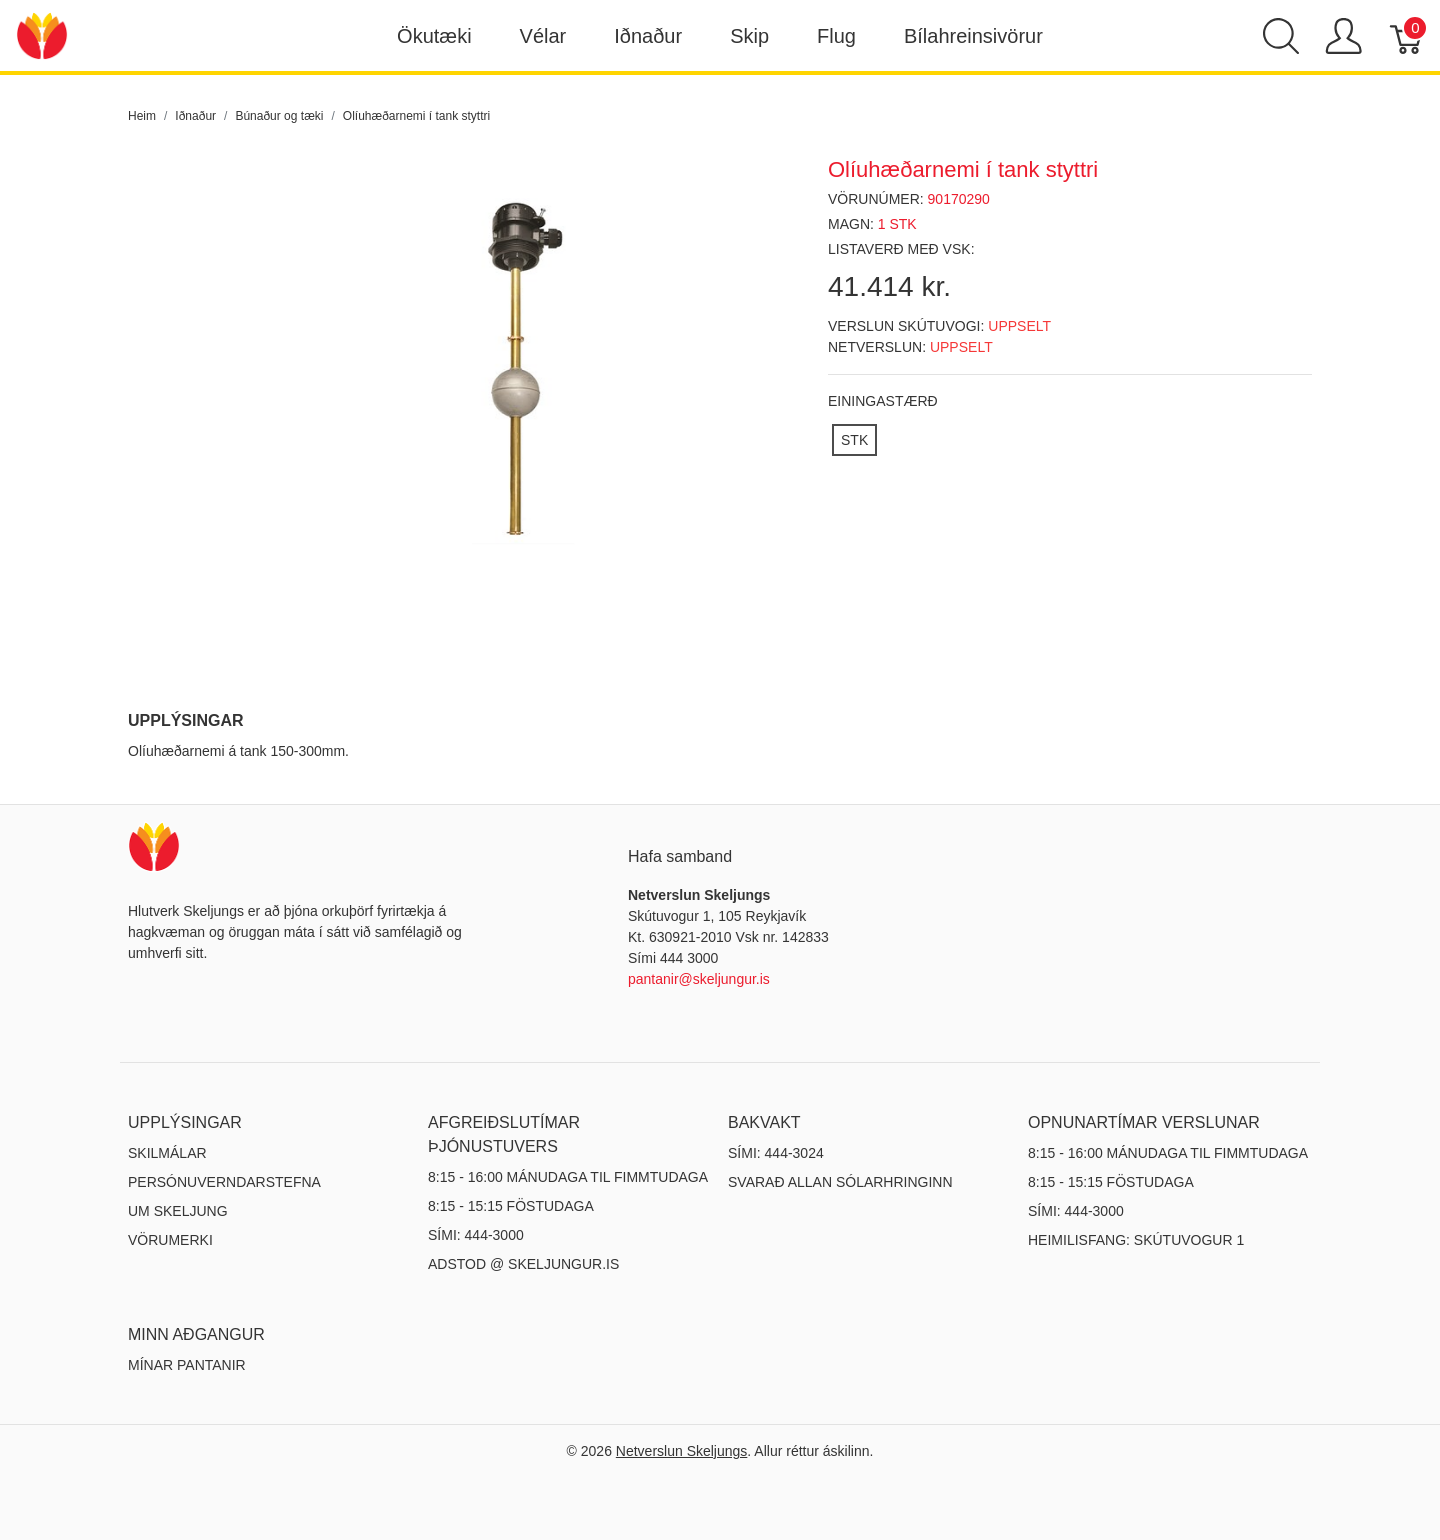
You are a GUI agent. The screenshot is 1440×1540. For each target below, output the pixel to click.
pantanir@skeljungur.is (699, 979)
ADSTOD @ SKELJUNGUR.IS (523, 1264)
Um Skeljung (178, 1211)
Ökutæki (434, 36)
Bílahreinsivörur (973, 36)
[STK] (854, 440)
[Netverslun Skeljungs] (42, 34)
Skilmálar (167, 1153)
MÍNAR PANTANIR (187, 1365)
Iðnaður (648, 36)
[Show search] (1281, 36)
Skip (749, 36)
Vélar (543, 36)
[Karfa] (1407, 36)
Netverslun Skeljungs (682, 1451)
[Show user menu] (1343, 36)
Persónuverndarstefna (224, 1182)
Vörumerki (170, 1240)
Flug (836, 36)
